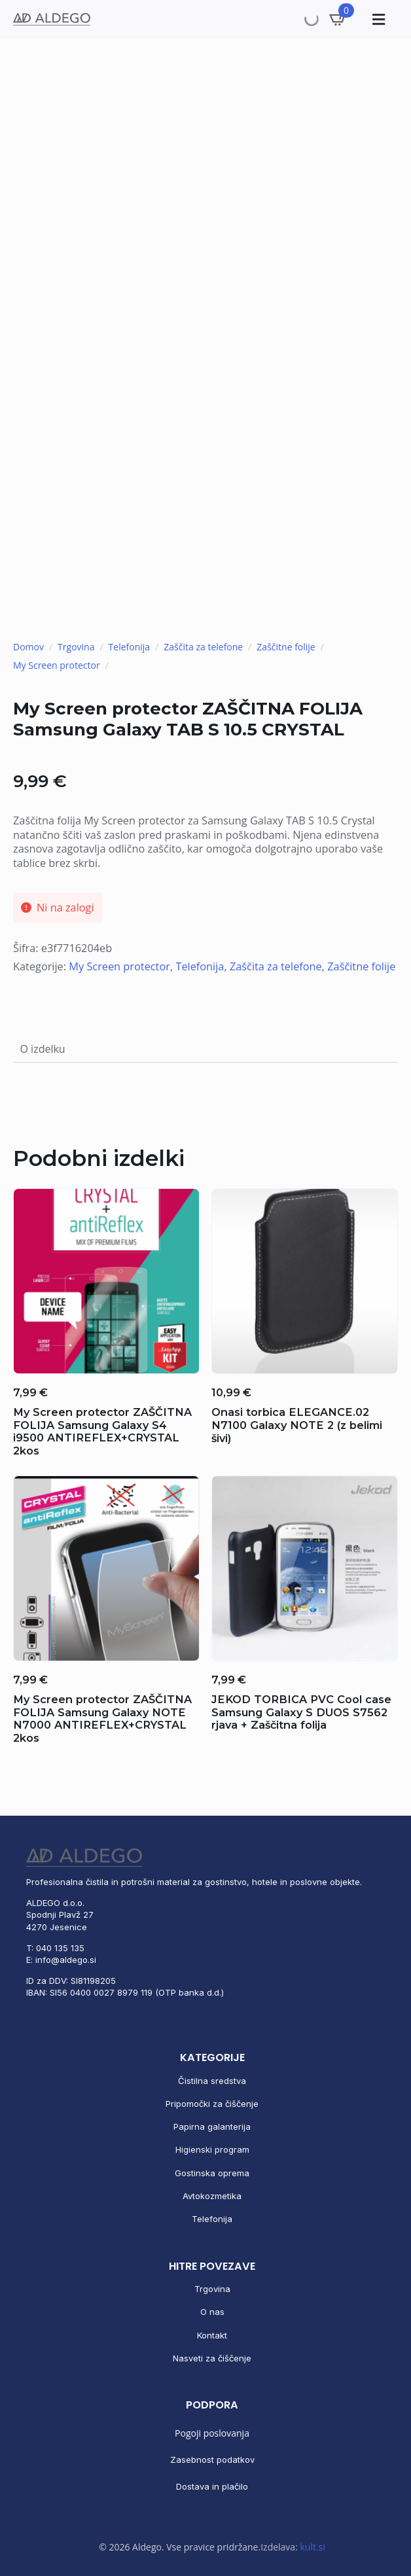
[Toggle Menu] (377, 19)
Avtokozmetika (212, 2196)
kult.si (312, 2547)
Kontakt (212, 2335)
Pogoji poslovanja (212, 2433)
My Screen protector (56, 665)
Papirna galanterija (212, 2126)
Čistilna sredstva (212, 2080)
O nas (212, 2311)
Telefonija (130, 647)
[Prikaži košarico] (338, 19)
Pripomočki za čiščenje (212, 2103)
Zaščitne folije (286, 647)
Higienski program (212, 2149)
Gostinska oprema (212, 2173)
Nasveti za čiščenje (212, 2358)
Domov (28, 647)
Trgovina (76, 647)
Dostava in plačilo (212, 2486)
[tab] (42, 1049)
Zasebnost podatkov (212, 2459)
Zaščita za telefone (203, 647)
